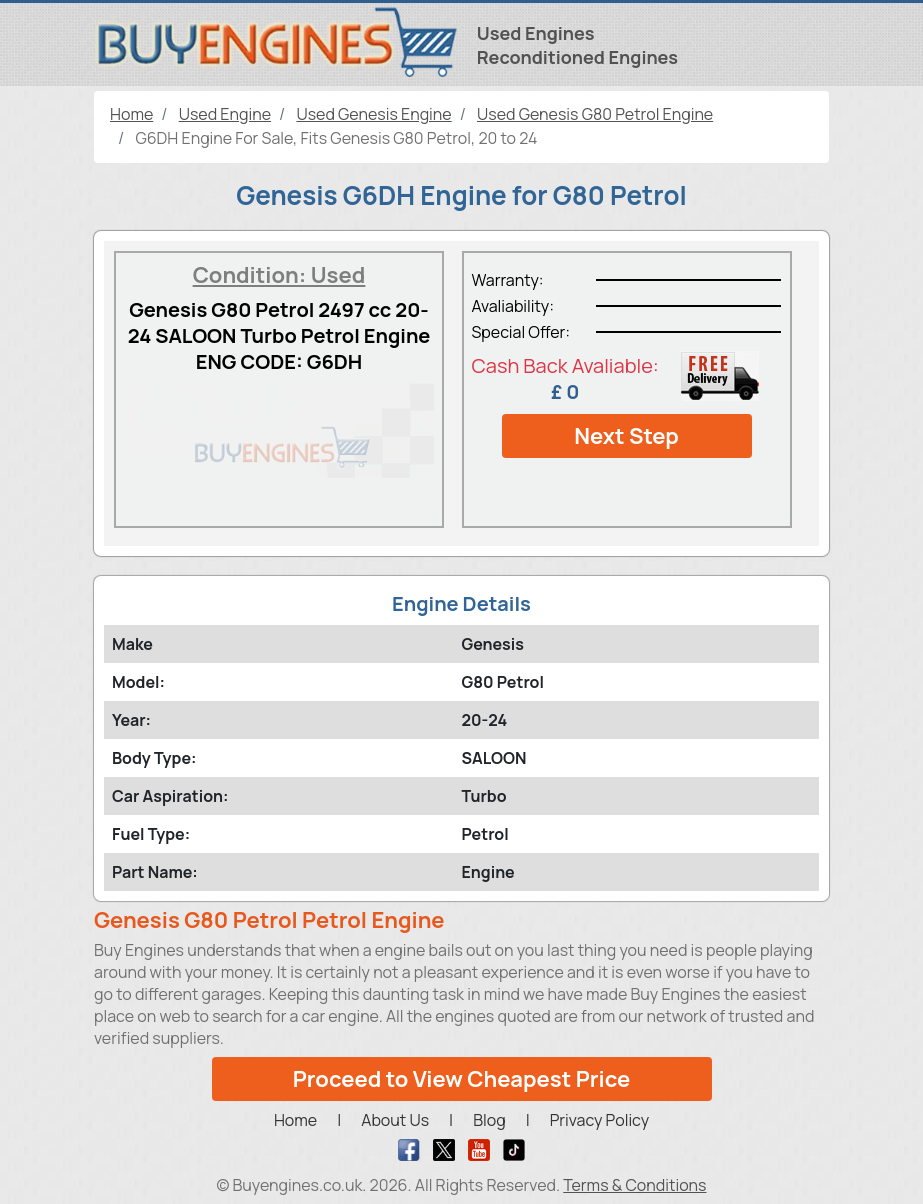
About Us (395, 1120)
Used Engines (536, 33)
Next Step (626, 436)
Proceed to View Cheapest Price (462, 1079)
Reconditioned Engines (577, 57)
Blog (489, 1120)
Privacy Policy (599, 1120)
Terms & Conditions (634, 1185)
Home (295, 1120)
